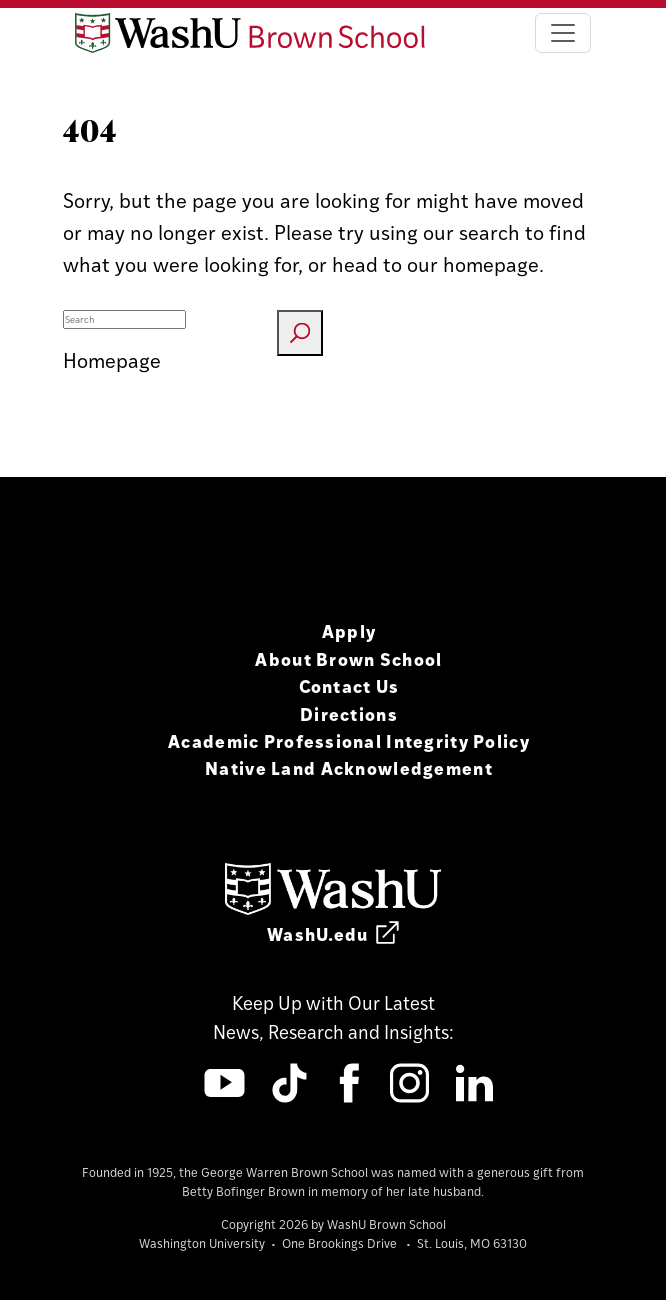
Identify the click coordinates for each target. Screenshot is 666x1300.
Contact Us (349, 685)
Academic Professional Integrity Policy (349, 740)
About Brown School (348, 658)
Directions (349, 713)
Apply (349, 630)
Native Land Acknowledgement (349, 767)
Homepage (112, 359)
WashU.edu (333, 933)
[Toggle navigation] (563, 33)
